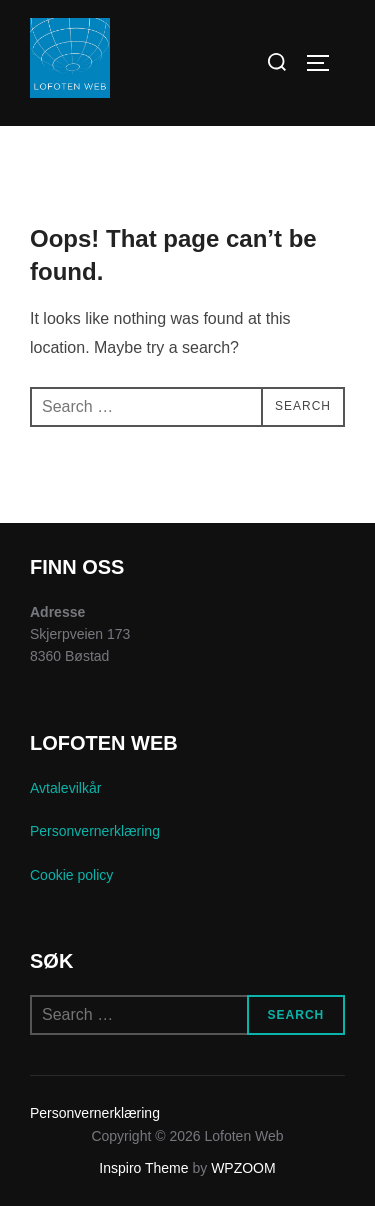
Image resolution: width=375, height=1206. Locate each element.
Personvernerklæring (95, 831)
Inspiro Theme (143, 1168)
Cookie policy (71, 875)
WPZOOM (243, 1168)
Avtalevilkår (65, 788)
